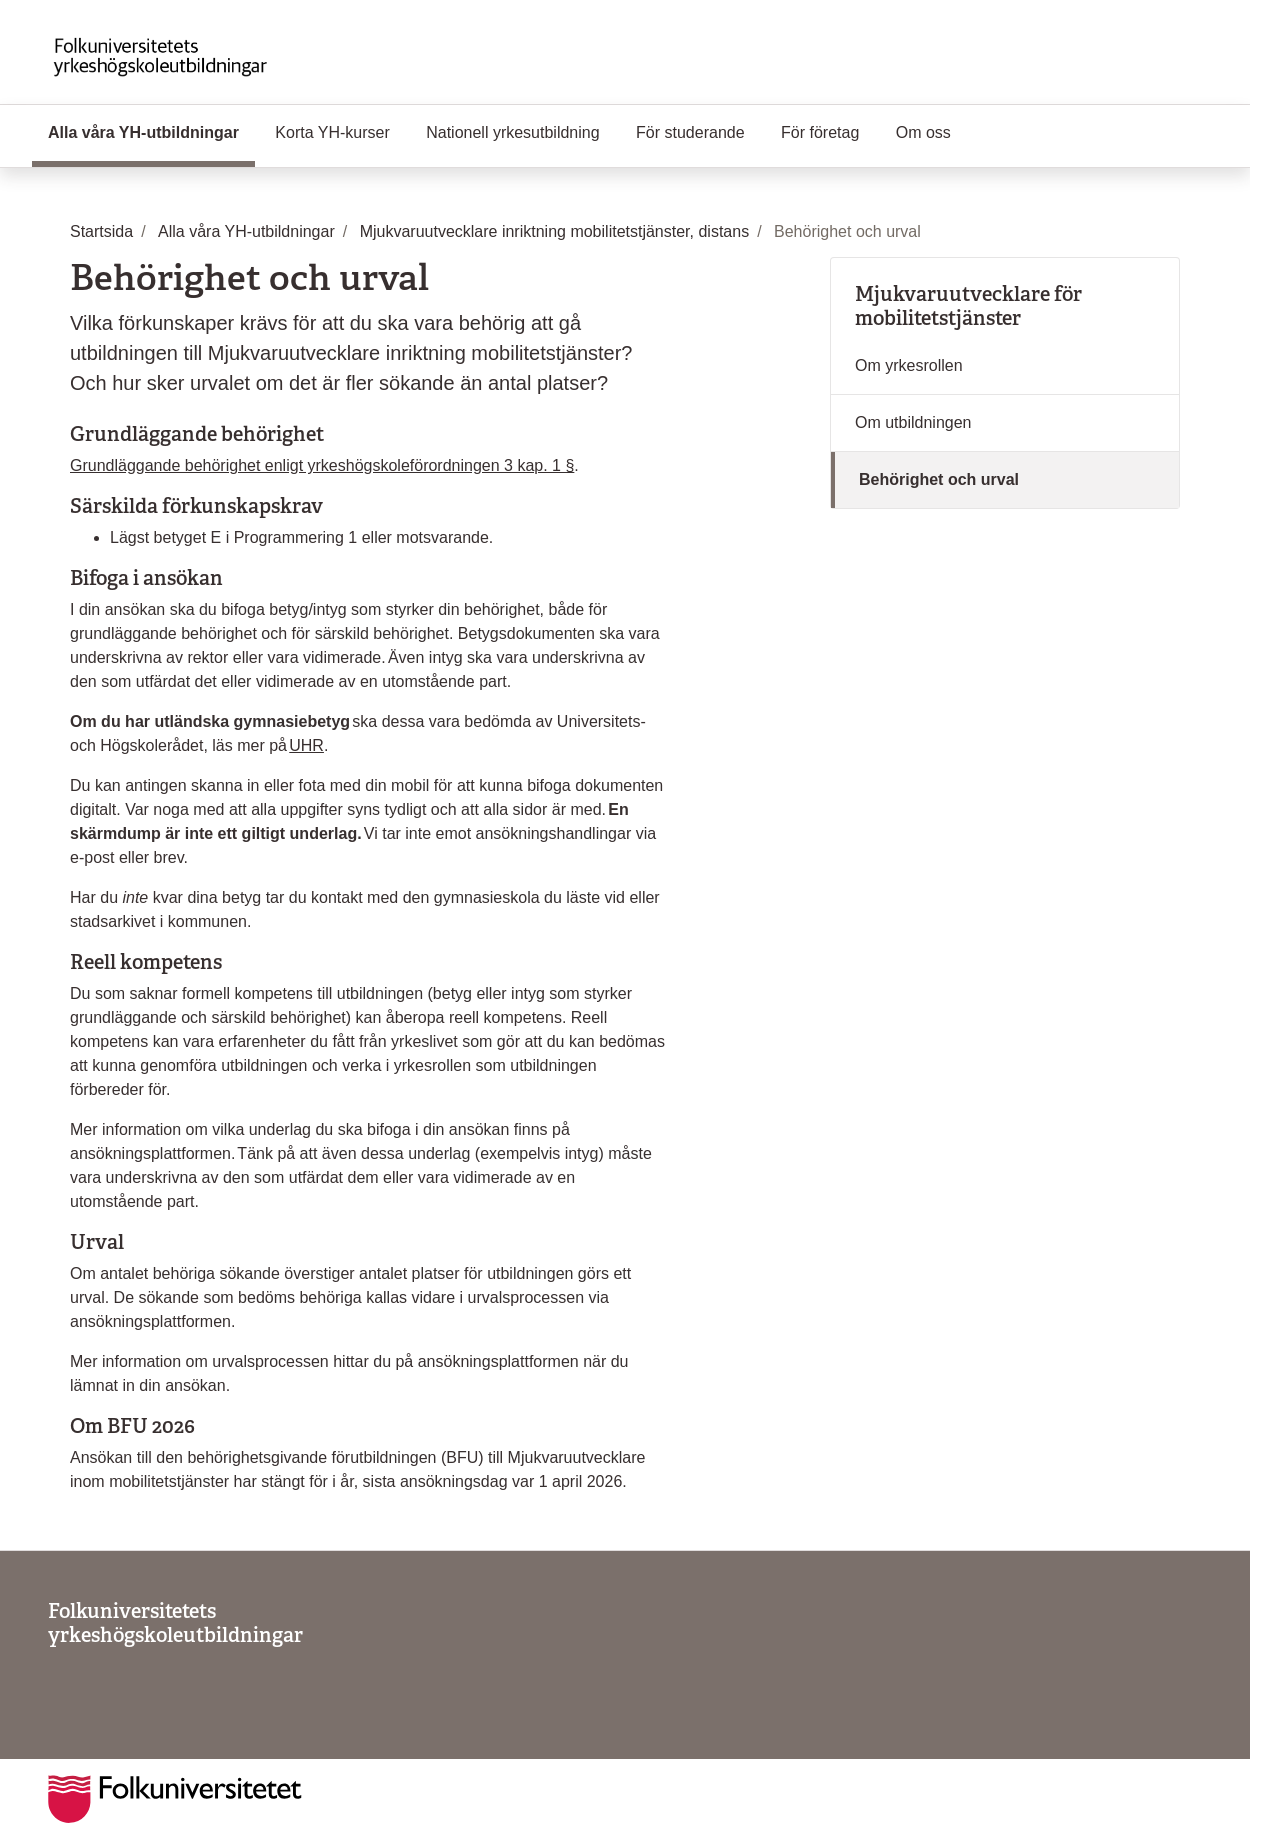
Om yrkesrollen (909, 365)
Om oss (923, 132)
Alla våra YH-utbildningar (151, 131)
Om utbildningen (913, 422)
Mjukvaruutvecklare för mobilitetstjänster (968, 306)
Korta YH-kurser (332, 132)
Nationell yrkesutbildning (512, 132)
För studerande (690, 132)
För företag (820, 132)
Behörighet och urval (939, 479)
